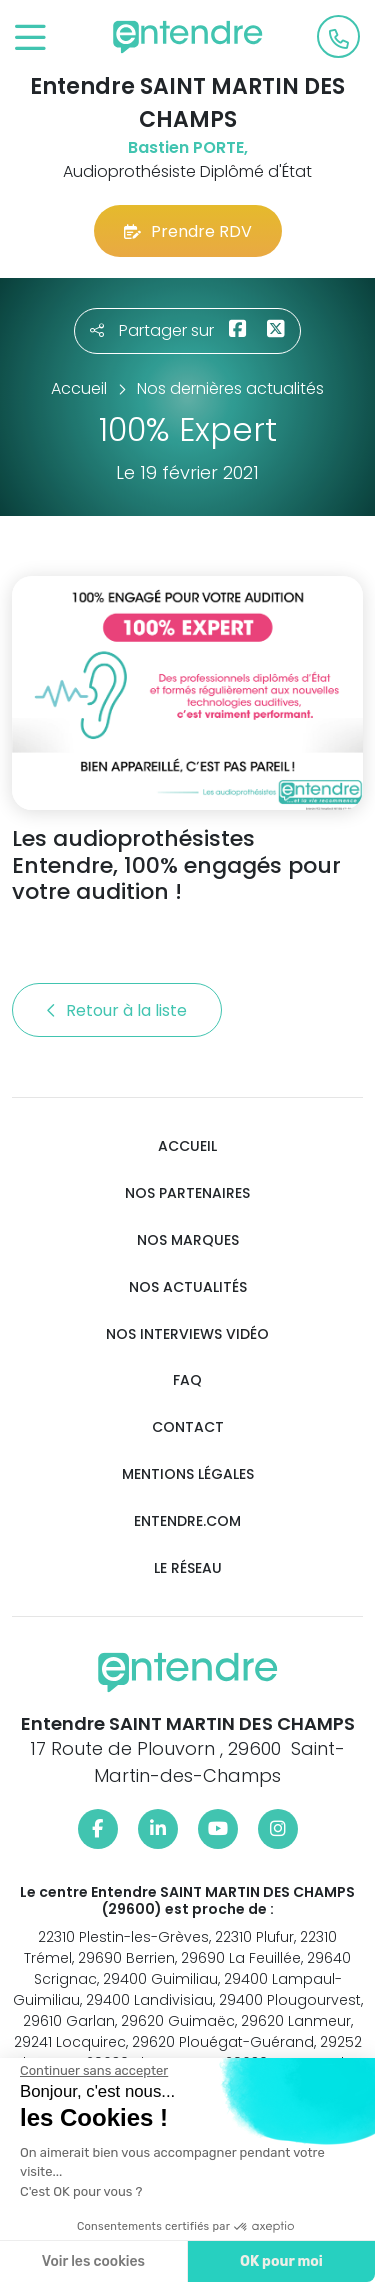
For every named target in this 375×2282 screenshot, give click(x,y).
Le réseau (188, 1568)
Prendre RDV (188, 231)
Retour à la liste (117, 1010)
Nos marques (188, 1240)
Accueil (187, 1146)
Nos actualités (188, 1287)
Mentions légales (188, 1474)
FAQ (187, 1380)
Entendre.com (187, 1521)
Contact (188, 1427)
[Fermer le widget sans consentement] (92, 2071)
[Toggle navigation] (30, 38)
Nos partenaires (187, 1193)
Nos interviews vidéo (187, 1334)
